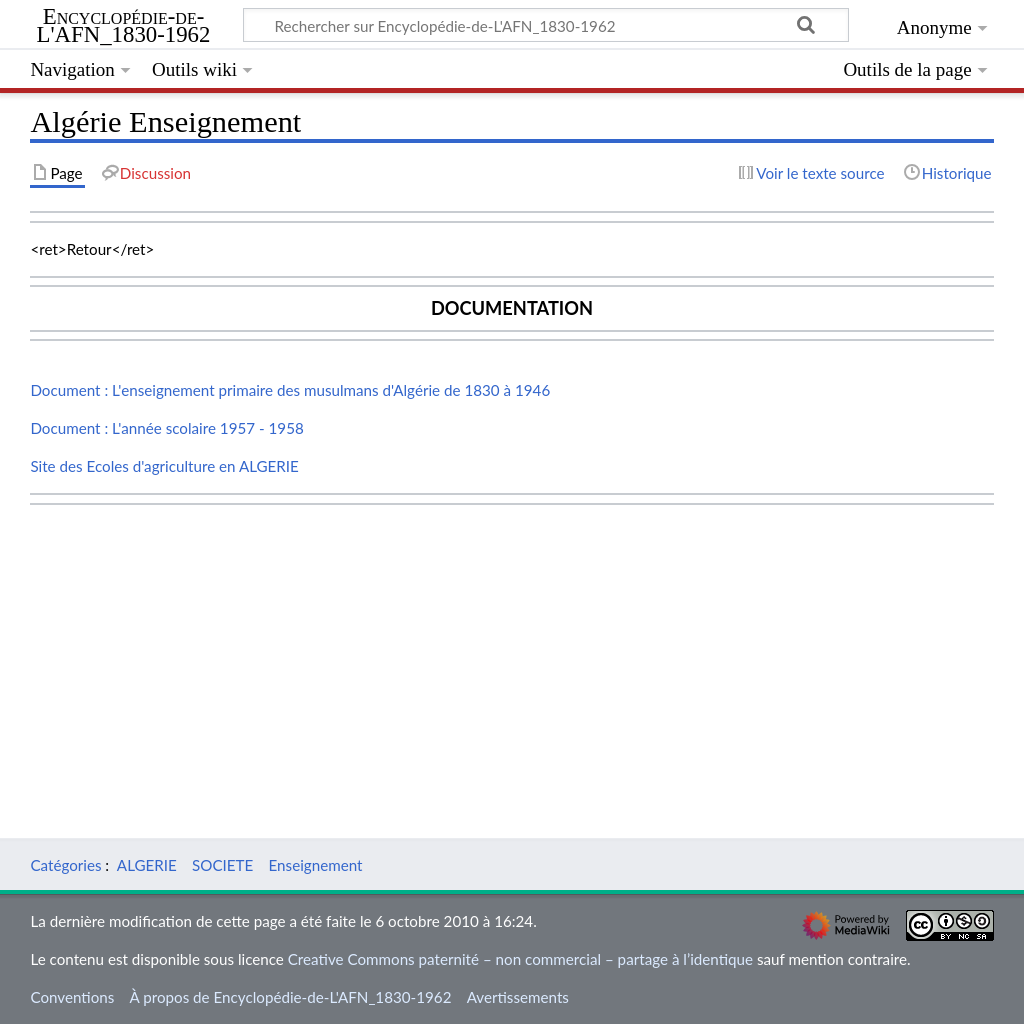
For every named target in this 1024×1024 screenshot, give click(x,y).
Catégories (65, 865)
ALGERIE (147, 865)
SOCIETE (222, 865)
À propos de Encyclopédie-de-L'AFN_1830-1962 (291, 997)
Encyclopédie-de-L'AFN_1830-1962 (124, 26)
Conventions (72, 997)
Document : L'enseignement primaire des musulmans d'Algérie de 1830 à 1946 (290, 390)
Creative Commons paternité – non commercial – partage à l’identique (520, 959)
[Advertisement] (511, 653)
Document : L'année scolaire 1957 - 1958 (166, 428)
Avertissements (518, 997)
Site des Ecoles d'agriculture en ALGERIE (164, 466)
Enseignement (316, 865)
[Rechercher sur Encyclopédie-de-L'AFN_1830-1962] (546, 25)
